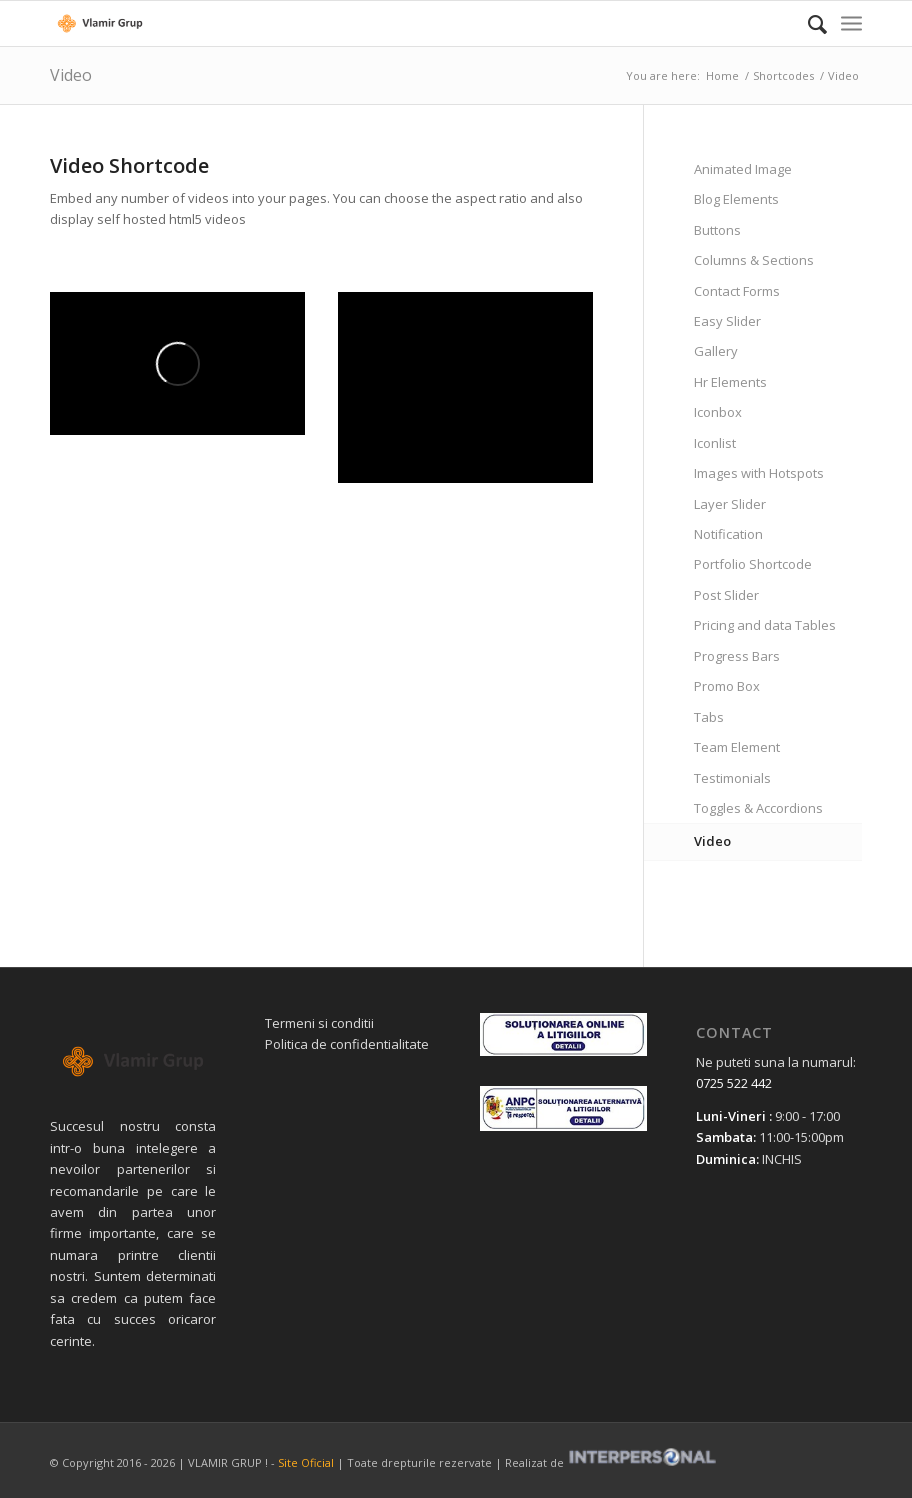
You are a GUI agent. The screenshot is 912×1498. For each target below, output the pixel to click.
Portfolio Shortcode (753, 564)
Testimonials (732, 778)
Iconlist (715, 443)
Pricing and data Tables (765, 625)
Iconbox (718, 412)
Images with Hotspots (759, 473)
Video (71, 75)
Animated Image (743, 169)
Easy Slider (727, 321)
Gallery (716, 351)
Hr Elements (730, 382)
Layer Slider (730, 504)
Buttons (717, 230)
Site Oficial (306, 1462)
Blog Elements (736, 199)
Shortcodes (783, 75)
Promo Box (727, 686)
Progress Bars (737, 656)
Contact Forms (737, 291)
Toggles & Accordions (758, 808)
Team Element (737, 747)
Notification (728, 534)
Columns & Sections (754, 260)
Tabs (709, 717)
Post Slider (726, 595)
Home (722, 75)
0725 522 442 (734, 1083)
